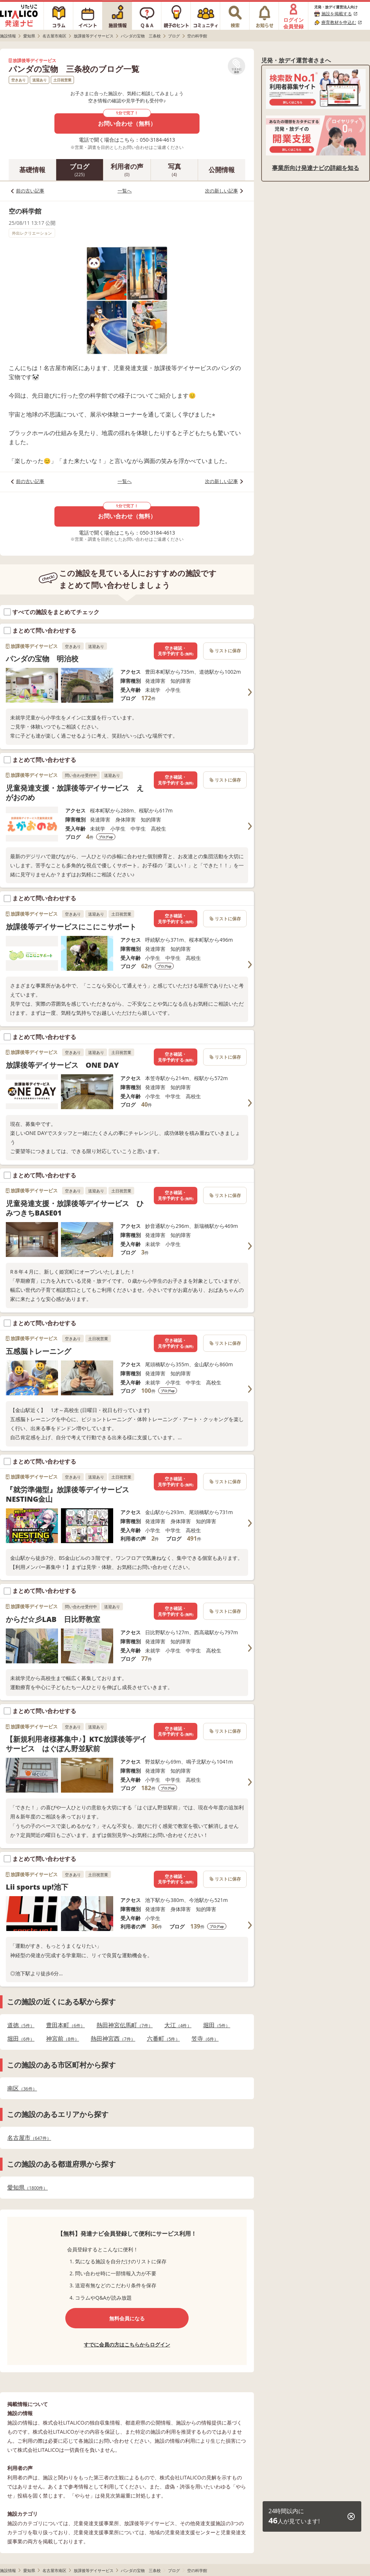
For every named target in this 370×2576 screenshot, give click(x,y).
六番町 (163, 2038)
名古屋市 (29, 2138)
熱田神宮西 (113, 2038)
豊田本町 (65, 2025)
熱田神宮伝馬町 (124, 2025)
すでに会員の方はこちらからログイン (127, 2344)
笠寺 (205, 2038)
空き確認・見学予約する (175, 651)
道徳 (20, 2025)
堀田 (216, 2025)
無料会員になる (127, 2318)
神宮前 (62, 2038)
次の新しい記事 (221, 190)
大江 (178, 2025)
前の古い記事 (30, 190)
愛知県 (27, 2187)
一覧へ (125, 190)
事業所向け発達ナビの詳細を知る (315, 168)
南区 (22, 2088)
